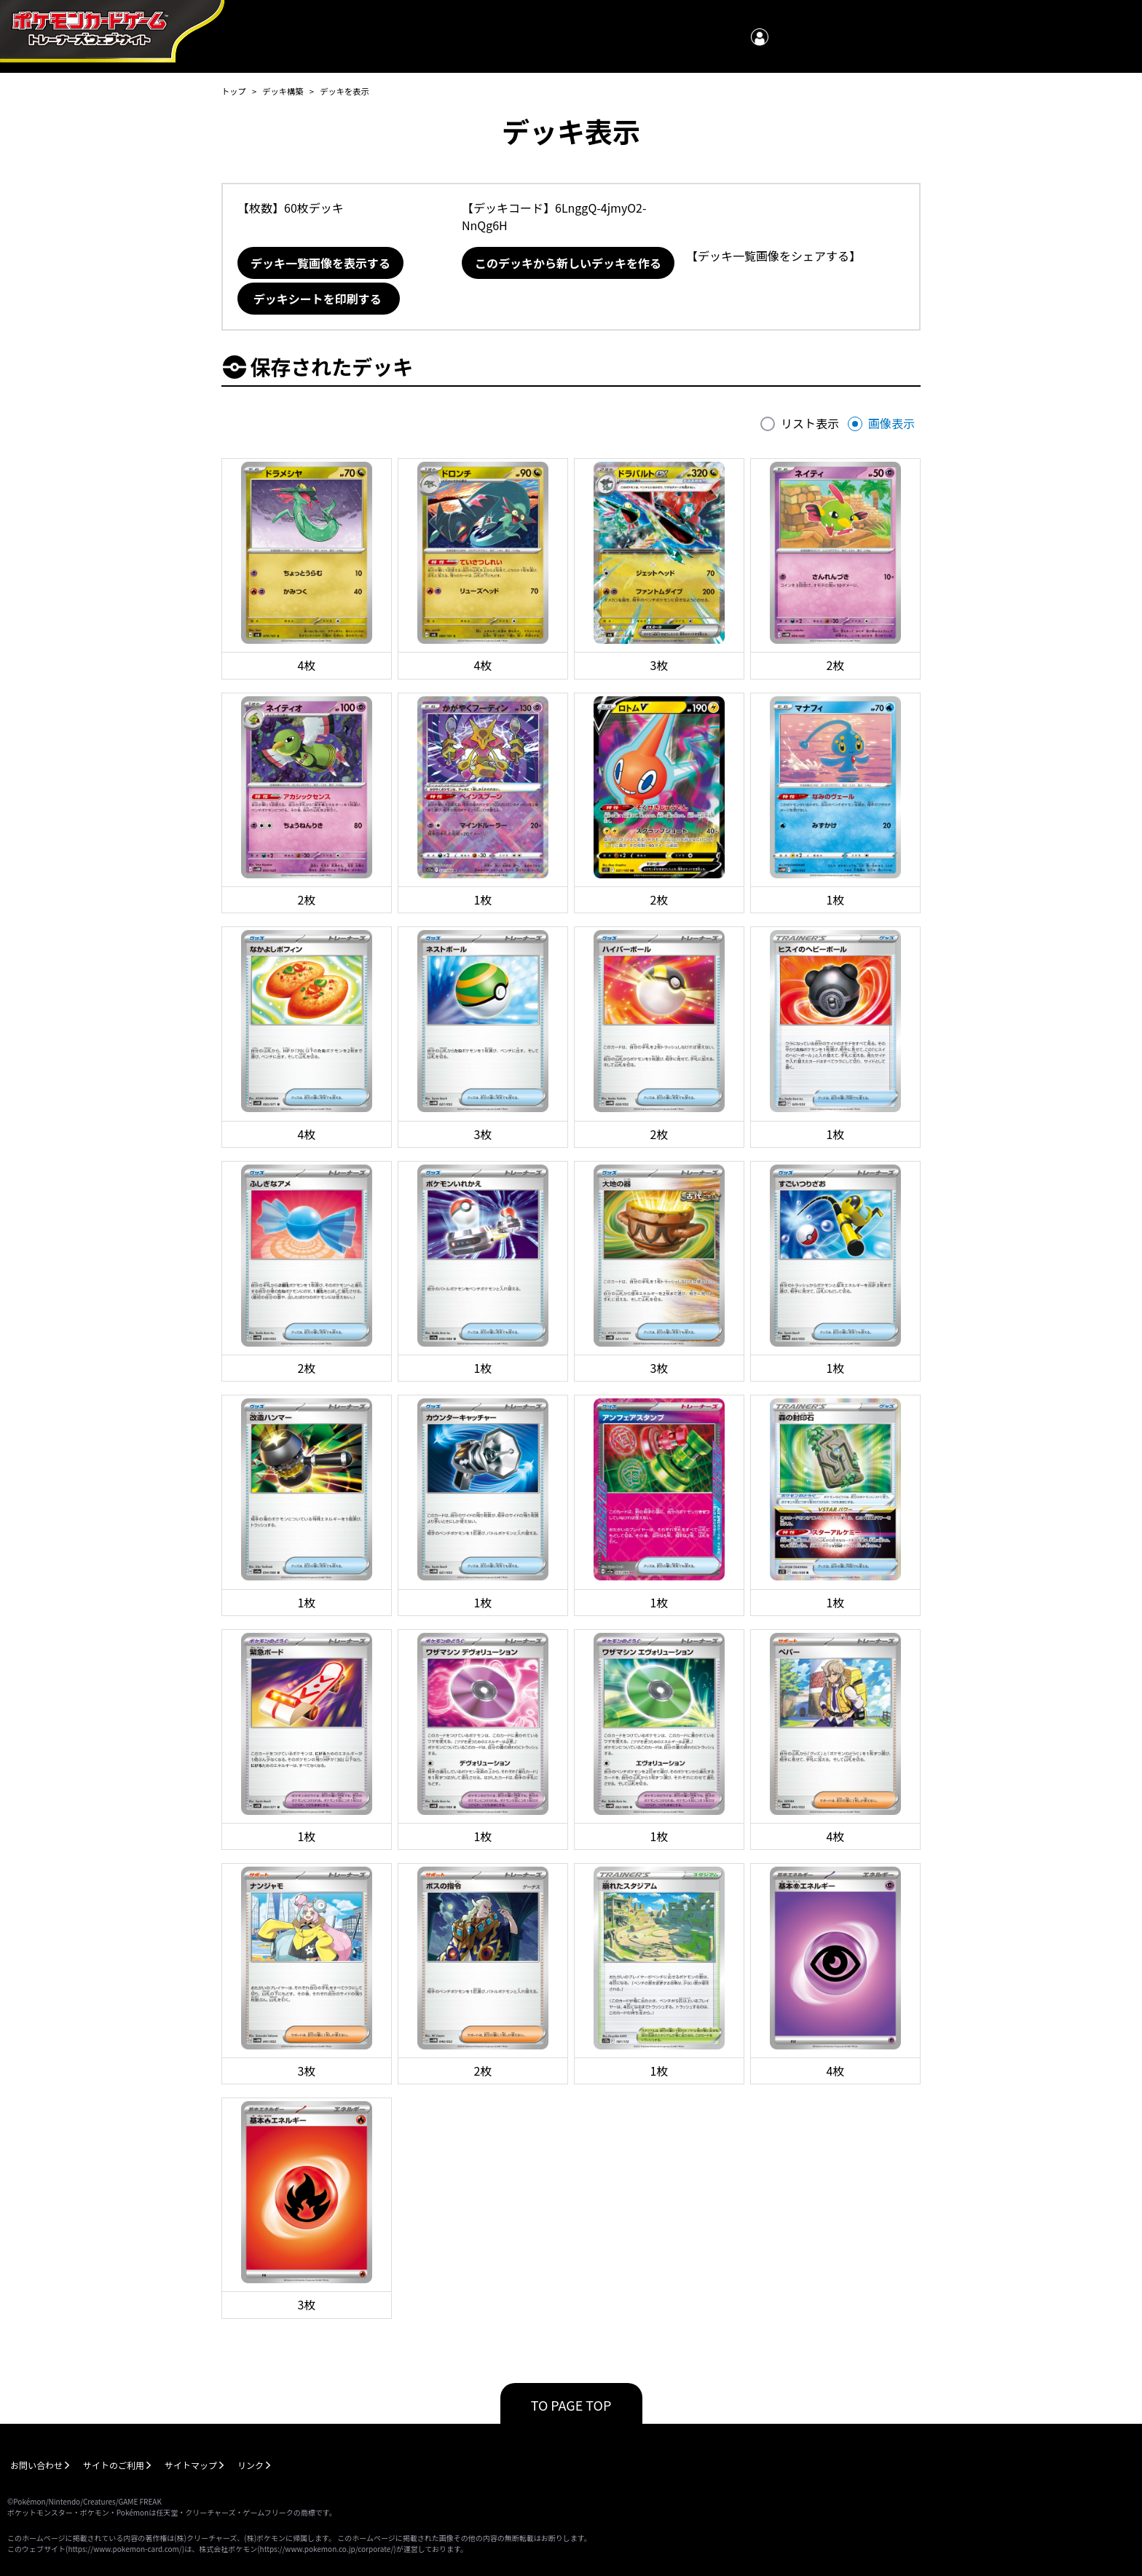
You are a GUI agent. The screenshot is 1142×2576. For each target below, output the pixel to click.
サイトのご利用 (113, 2465)
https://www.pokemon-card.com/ (124, 2548)
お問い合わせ (36, 2465)
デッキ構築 (282, 91)
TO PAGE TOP (571, 2404)
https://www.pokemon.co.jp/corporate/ (327, 2548)
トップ (233, 91)
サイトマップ (191, 2465)
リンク (250, 2465)
